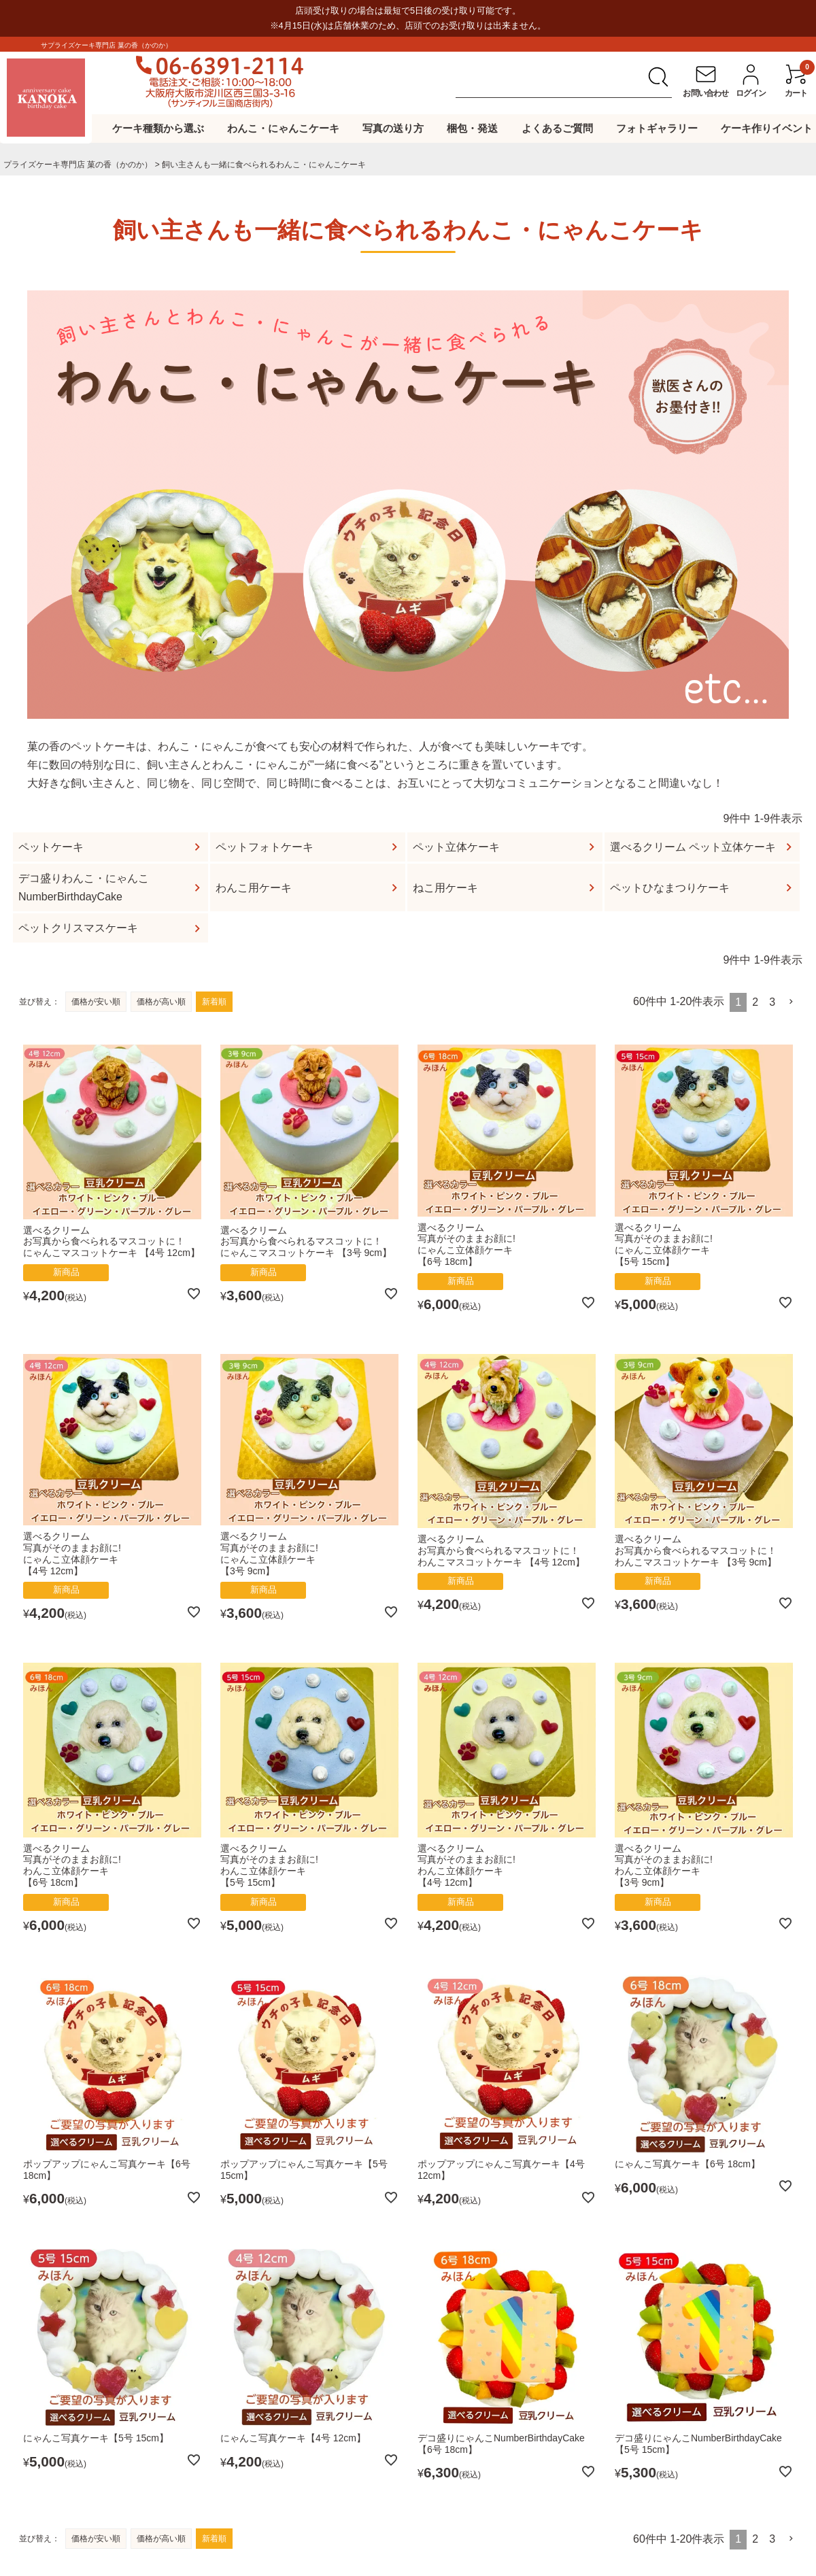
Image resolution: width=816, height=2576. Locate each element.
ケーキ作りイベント (767, 128)
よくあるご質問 (557, 128)
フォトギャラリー (657, 128)
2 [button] (755, 1002)
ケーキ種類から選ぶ (158, 128)
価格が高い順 (161, 1001)
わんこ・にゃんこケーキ (283, 128)
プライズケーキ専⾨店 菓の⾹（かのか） (77, 164)
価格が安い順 (95, 1001)
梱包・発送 (472, 128)
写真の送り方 (393, 128)
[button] (791, 1002)
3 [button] (772, 1002)
